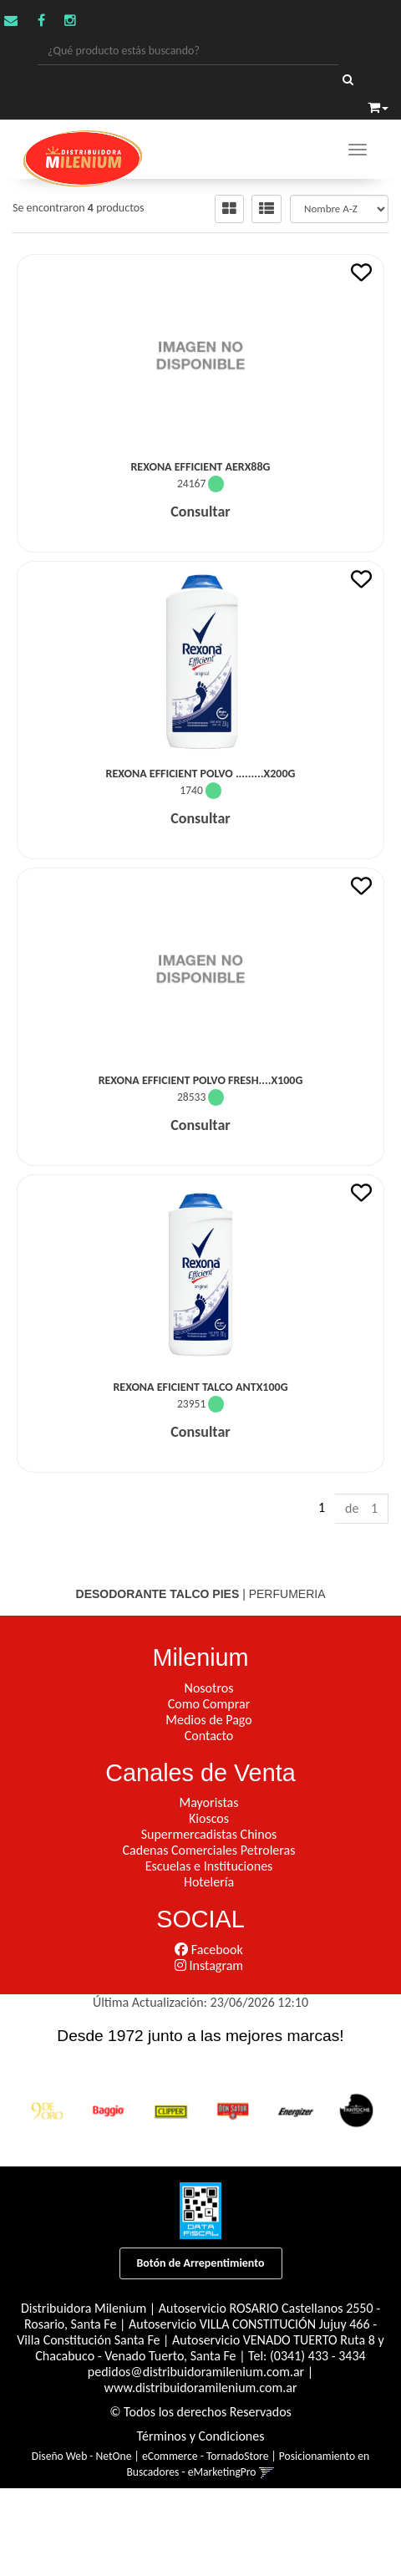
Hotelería (209, 1882)
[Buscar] (348, 80)
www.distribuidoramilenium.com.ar (200, 2387)
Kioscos (209, 1818)
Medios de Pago (208, 1720)
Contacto (209, 1736)
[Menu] (357, 149)
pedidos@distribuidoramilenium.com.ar (196, 2372)
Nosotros (209, 1688)
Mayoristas (209, 1802)
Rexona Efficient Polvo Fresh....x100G (201, 1080)
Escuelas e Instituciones (209, 1866)
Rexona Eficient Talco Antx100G (200, 1387)
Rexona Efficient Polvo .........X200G (201, 773)
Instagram (209, 1965)
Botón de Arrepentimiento (201, 2263)
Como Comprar (209, 1704)
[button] (378, 105)
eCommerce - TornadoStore (205, 2456)
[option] (47, 2110)
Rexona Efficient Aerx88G (200, 467)
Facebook (208, 1949)
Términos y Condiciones (201, 2436)
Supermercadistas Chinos (209, 1834)
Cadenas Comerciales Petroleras (209, 1850)
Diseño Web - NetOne (82, 2456)
